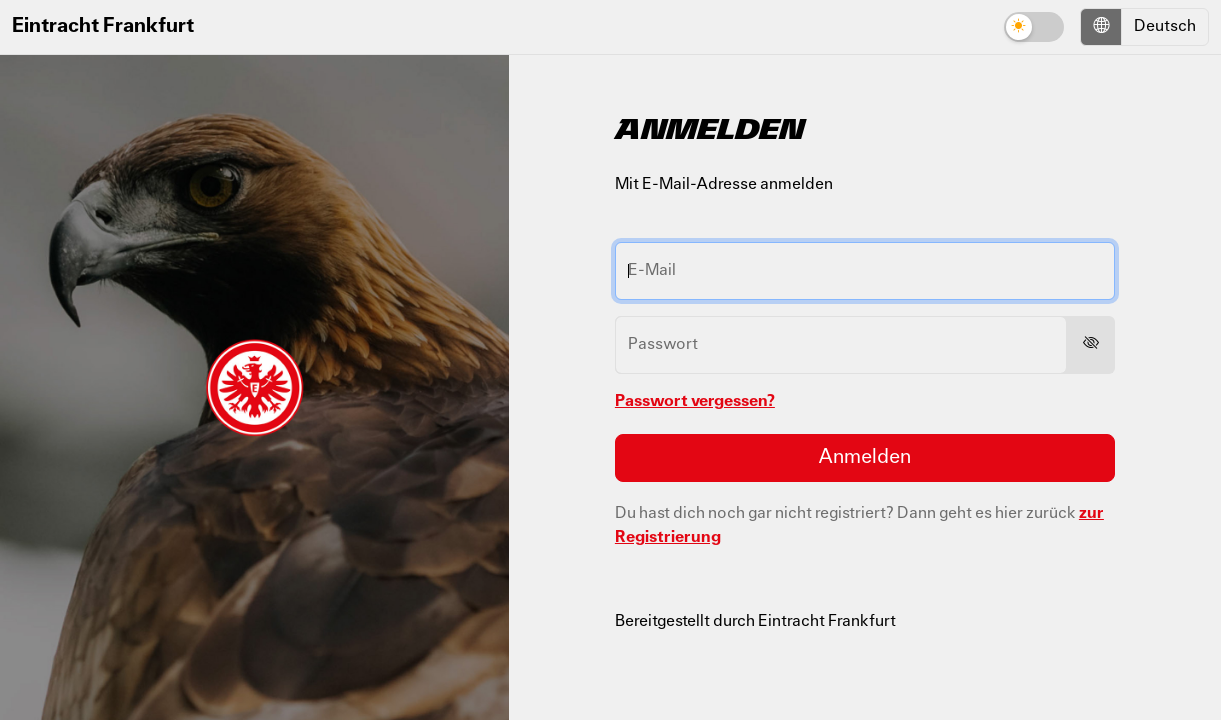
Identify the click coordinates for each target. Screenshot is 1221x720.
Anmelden (864, 458)
